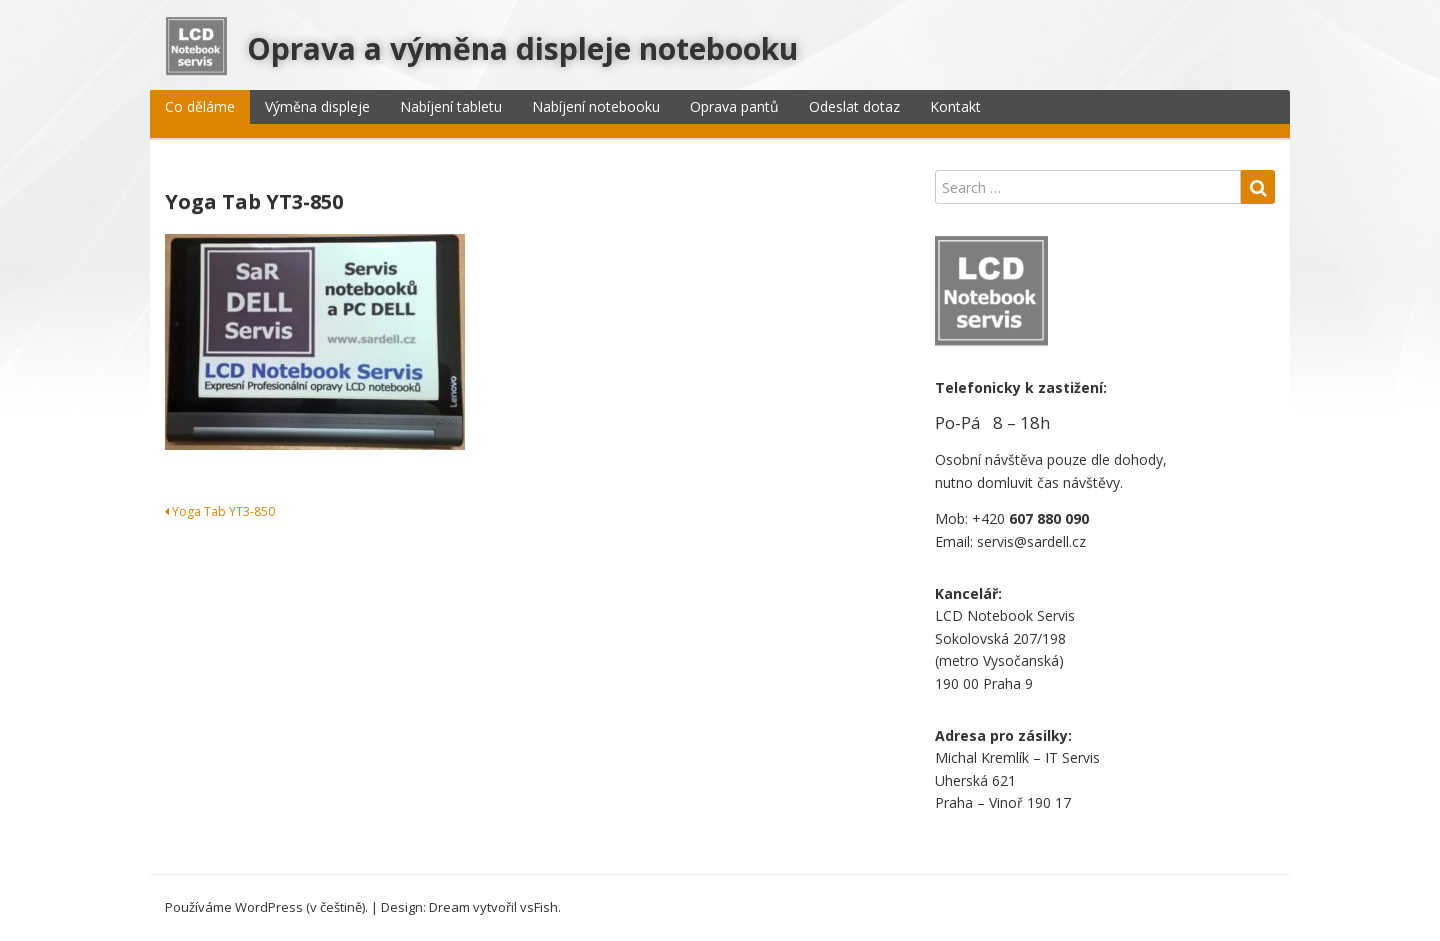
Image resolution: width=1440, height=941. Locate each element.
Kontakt (955, 106)
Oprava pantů (734, 106)
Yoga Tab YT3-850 (220, 511)
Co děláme (200, 106)
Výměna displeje (317, 106)
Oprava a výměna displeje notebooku (522, 48)
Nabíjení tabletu (451, 106)
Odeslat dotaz (854, 106)
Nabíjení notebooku (596, 106)
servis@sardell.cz (1031, 541)
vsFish (539, 907)
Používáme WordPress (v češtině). (266, 907)
